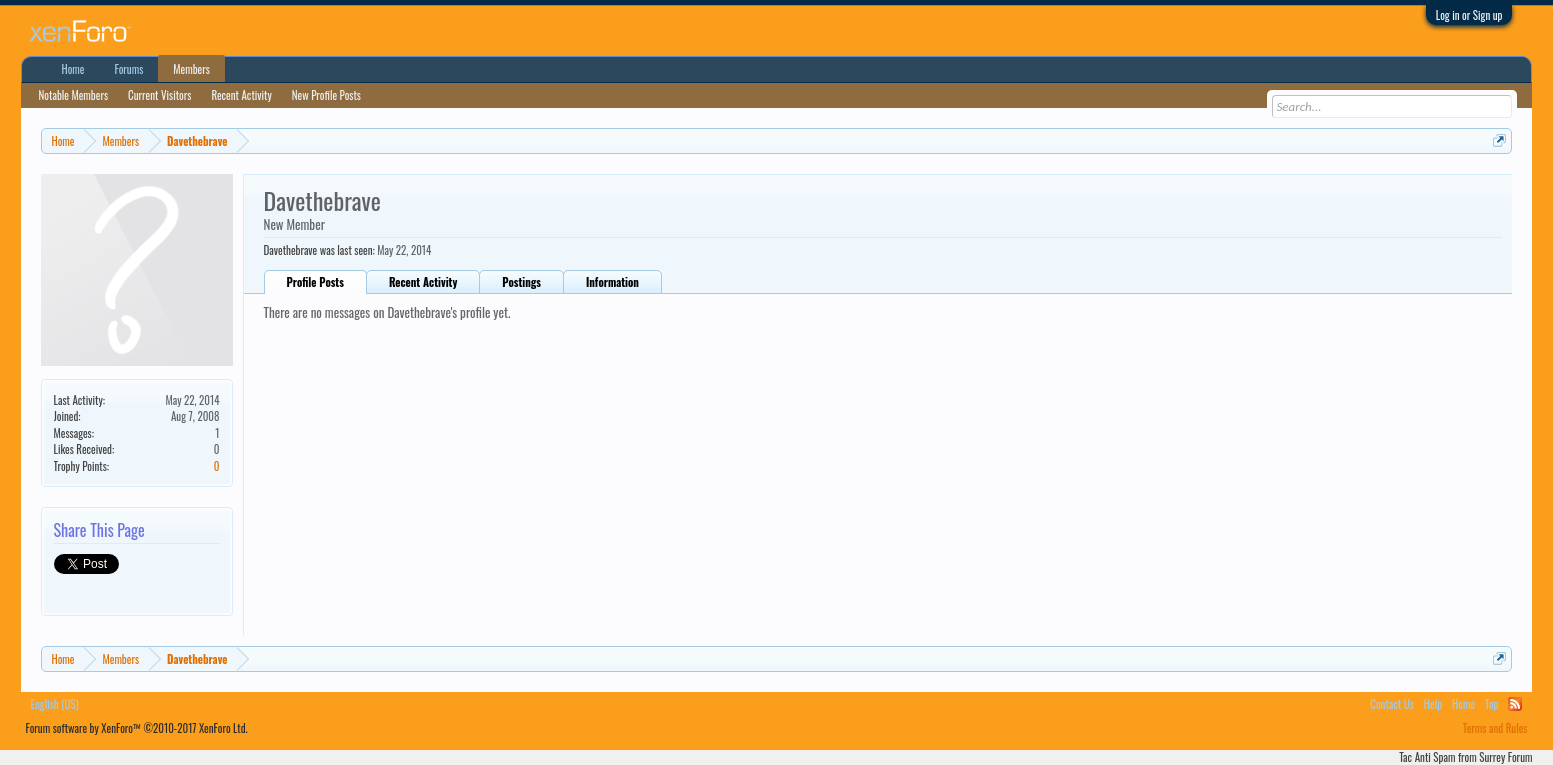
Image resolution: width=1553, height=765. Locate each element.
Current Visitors (159, 95)
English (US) (55, 704)
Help (1433, 704)
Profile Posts (315, 282)
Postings (521, 282)
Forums (128, 69)
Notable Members (74, 95)
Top (1491, 704)
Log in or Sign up (1469, 15)
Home (73, 69)
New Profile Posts (326, 95)
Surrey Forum (1505, 757)
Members (191, 69)
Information (612, 282)
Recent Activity (423, 282)
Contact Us (1392, 704)
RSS (1515, 704)
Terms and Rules (1495, 728)
